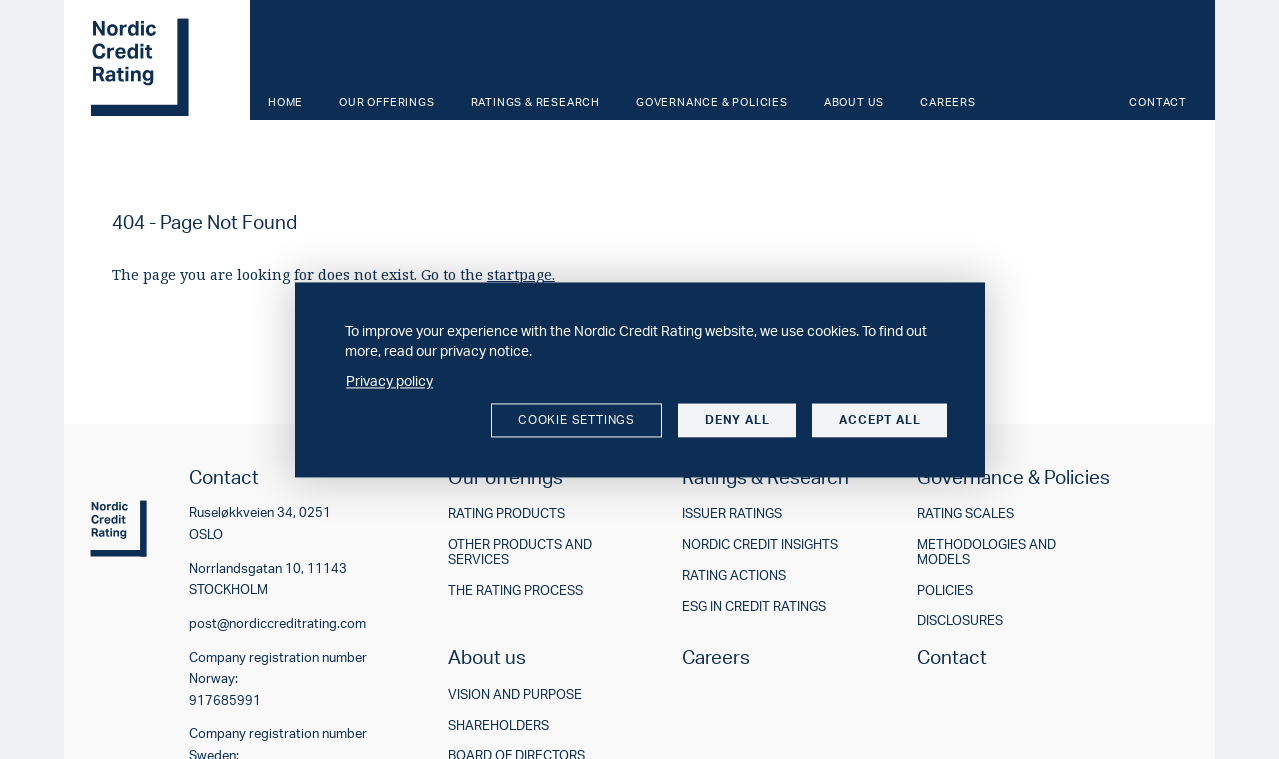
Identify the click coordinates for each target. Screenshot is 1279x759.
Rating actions (734, 575)
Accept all (879, 420)
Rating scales (965, 513)
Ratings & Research (535, 102)
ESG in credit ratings (754, 606)
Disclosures (960, 620)
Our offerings (386, 102)
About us (854, 102)
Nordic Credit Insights (760, 544)
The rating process (515, 590)
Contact (1158, 102)
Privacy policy (389, 381)
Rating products (506, 513)
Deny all (737, 420)
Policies (945, 590)
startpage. (521, 274)
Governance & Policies (712, 102)
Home (285, 102)
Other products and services (520, 551)
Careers (948, 102)
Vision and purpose (515, 694)
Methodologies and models (986, 551)
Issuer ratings (732, 513)
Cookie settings (576, 420)
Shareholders (498, 725)
